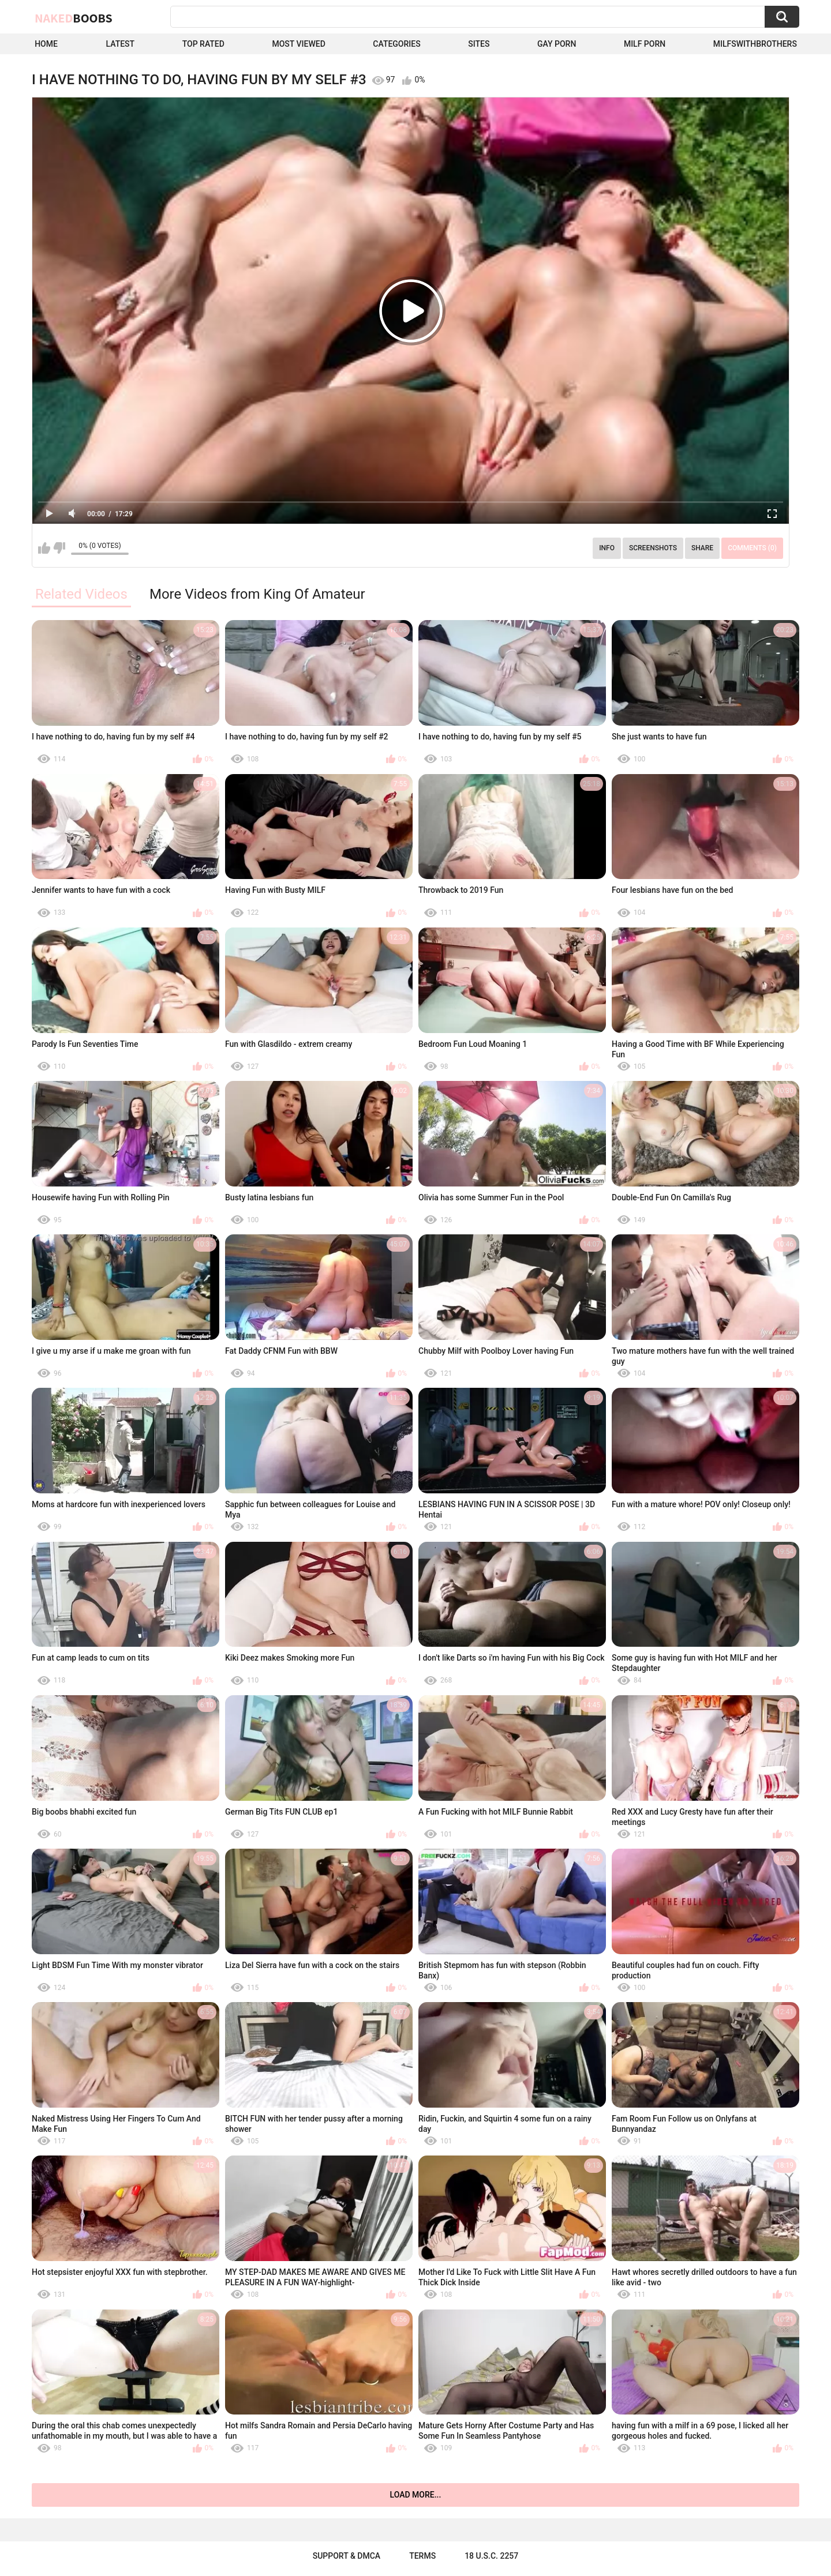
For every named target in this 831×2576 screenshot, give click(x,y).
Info (607, 548)
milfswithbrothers (755, 43)
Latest (120, 43)
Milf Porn (644, 43)
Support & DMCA (346, 2555)
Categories (396, 43)
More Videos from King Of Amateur (257, 594)
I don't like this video (59, 548)
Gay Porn (556, 43)
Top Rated (203, 43)
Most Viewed (298, 43)
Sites (478, 43)
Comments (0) (752, 548)
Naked (74, 18)
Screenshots (653, 548)
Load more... (415, 2494)
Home (46, 43)
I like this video (44, 548)
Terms (422, 2555)
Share (702, 548)
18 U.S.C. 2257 (491, 2555)
